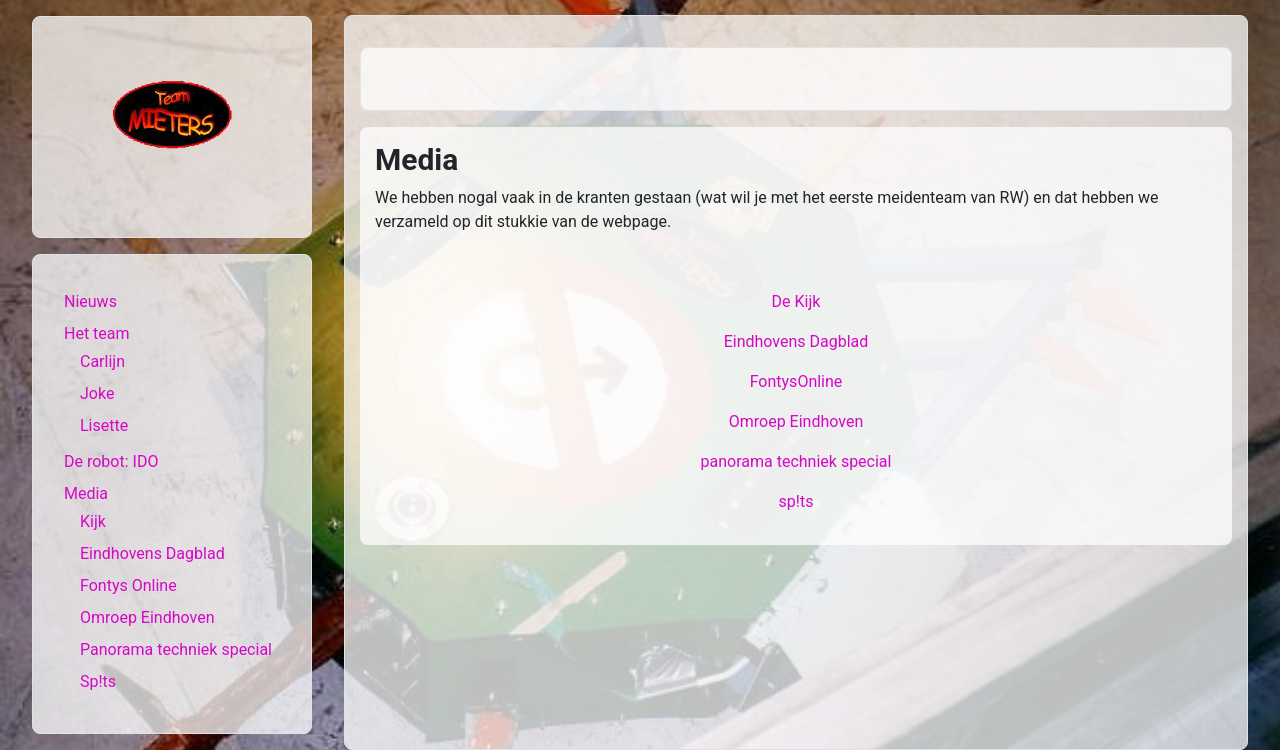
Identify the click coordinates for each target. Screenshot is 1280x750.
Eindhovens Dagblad (152, 553)
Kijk (93, 521)
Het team (97, 333)
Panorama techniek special (176, 649)
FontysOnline (796, 381)
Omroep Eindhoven (147, 617)
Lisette (104, 425)
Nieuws (90, 301)
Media (86, 493)
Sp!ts (98, 681)
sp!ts (796, 501)
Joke (97, 393)
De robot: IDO (111, 461)
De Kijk (796, 301)
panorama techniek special (796, 461)
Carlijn (102, 361)
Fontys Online (128, 585)
